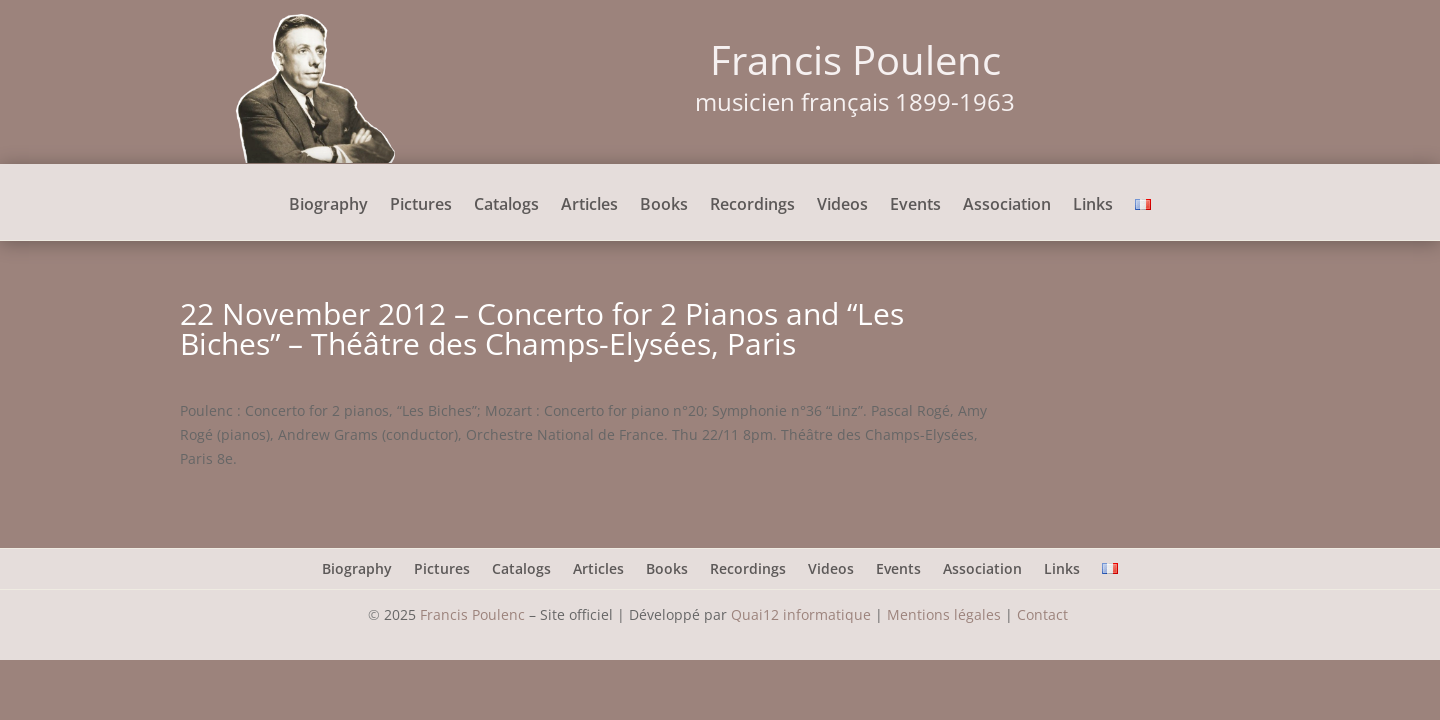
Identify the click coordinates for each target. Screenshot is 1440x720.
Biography (328, 206)
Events (915, 206)
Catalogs (506, 206)
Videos (842, 206)
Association (1007, 206)
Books (664, 206)
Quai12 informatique (801, 614)
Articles (589, 206)
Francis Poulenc (472, 614)
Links (1093, 206)
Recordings (752, 206)
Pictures (421, 206)
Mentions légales (944, 614)
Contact (1044, 614)
